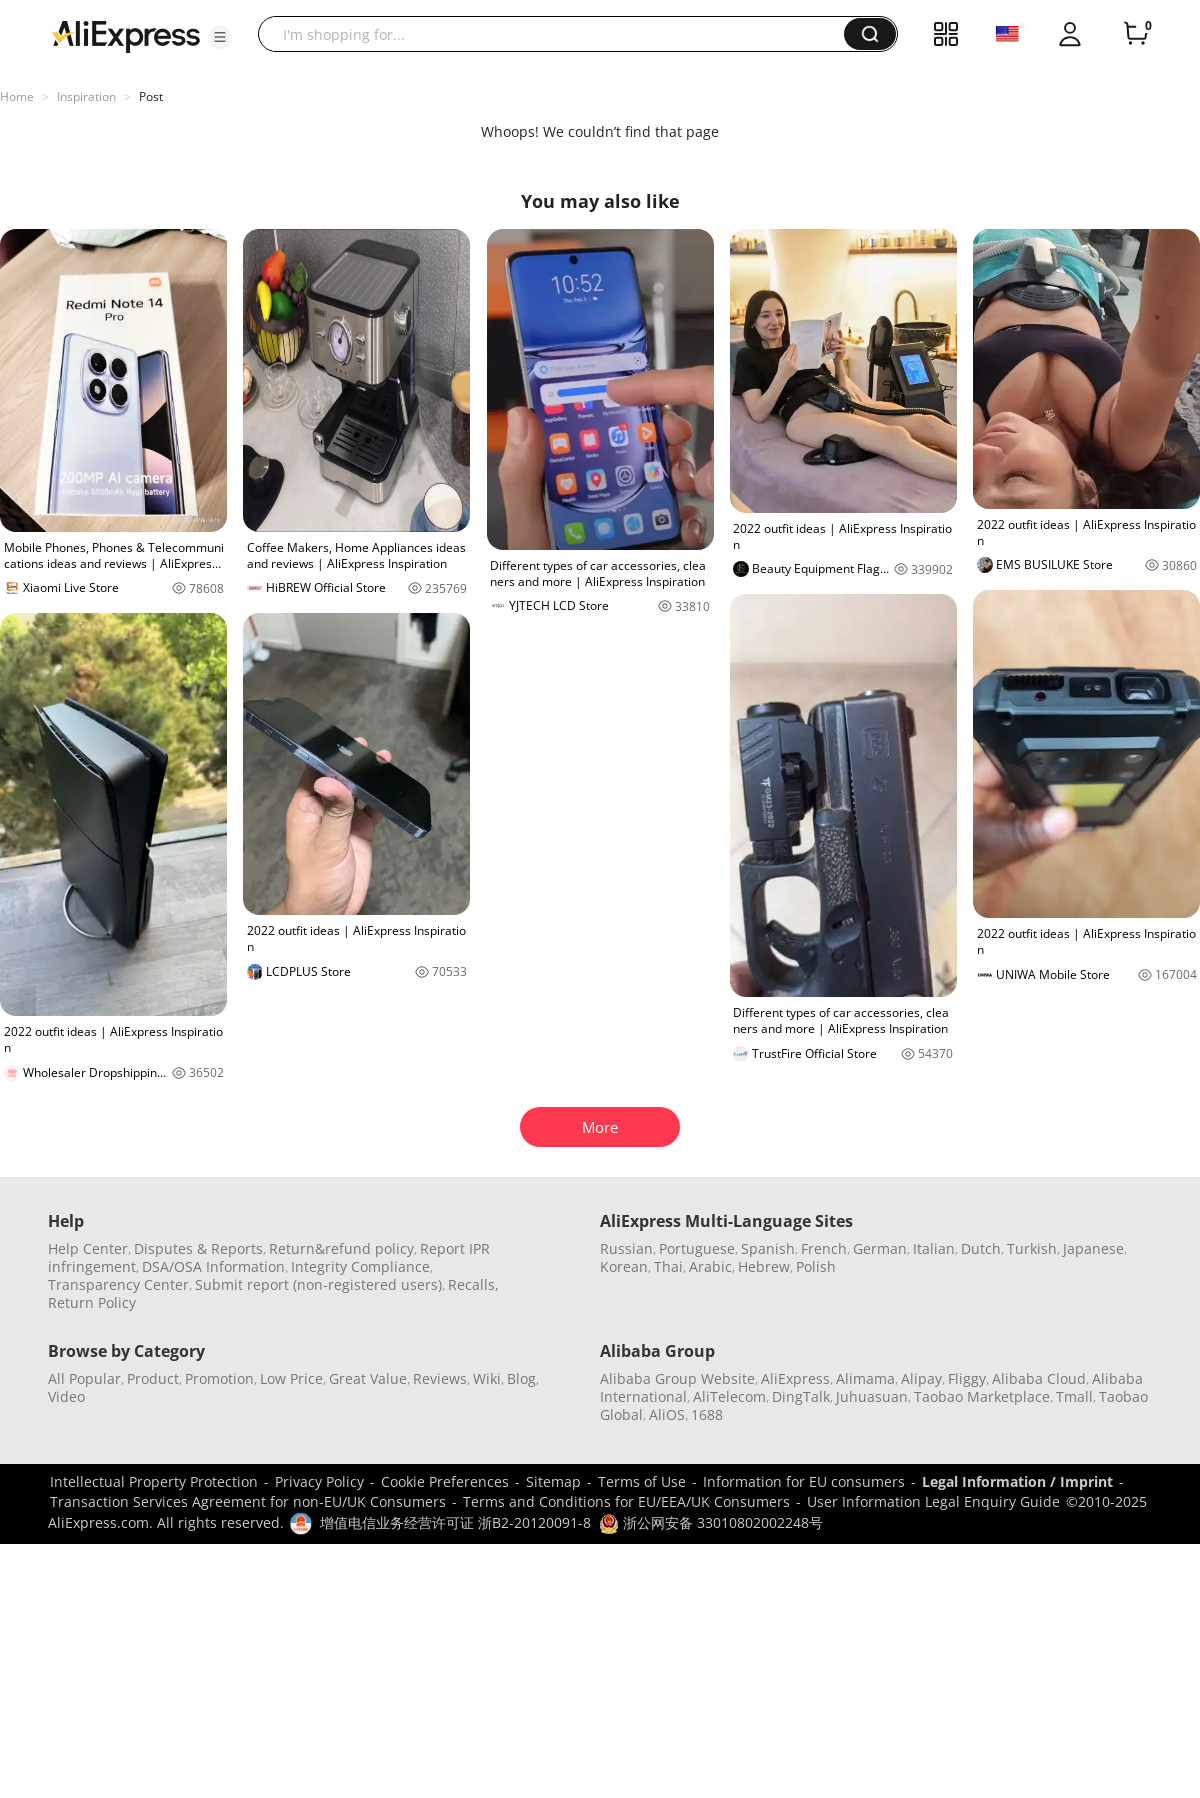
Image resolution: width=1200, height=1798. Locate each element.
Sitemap (553, 1481)
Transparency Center (118, 1284)
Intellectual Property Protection (154, 1481)
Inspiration (86, 96)
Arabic (710, 1266)
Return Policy (92, 1302)
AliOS (667, 1414)
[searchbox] (558, 34)
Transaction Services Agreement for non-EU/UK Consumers (248, 1501)
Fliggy (967, 1378)
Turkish (1032, 1248)
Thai (668, 1266)
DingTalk (801, 1396)
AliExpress (795, 1378)
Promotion (219, 1378)
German (880, 1248)
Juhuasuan (872, 1396)
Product (153, 1378)
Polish (816, 1266)
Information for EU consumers (804, 1481)
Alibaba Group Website (677, 1378)
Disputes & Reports (198, 1248)
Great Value (368, 1378)
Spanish (768, 1248)
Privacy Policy (319, 1481)
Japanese (1093, 1248)
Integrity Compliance (360, 1266)
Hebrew (764, 1266)
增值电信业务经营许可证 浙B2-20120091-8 (455, 1522)
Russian (626, 1248)
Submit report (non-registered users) (318, 1284)
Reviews (440, 1378)
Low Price (291, 1378)
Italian (934, 1248)
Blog (521, 1378)
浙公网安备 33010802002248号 (711, 1522)
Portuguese (697, 1248)
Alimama (865, 1378)
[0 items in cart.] (1136, 34)
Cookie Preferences (445, 1481)
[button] (220, 37)
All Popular (84, 1378)
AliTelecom (729, 1396)
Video (66, 1396)
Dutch (981, 1248)
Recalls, (473, 1284)
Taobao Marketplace (982, 1396)
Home (17, 96)
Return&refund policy (341, 1248)
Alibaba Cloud (1039, 1378)
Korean (624, 1266)
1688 (707, 1414)
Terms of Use (642, 1481)
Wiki (487, 1378)
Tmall (1074, 1396)
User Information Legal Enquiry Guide (933, 1501)
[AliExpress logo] (126, 35)
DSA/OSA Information (213, 1266)
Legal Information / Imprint (1017, 1481)
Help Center (88, 1248)
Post (151, 96)
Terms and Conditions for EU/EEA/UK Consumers (626, 1501)
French (824, 1248)
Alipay (921, 1378)
